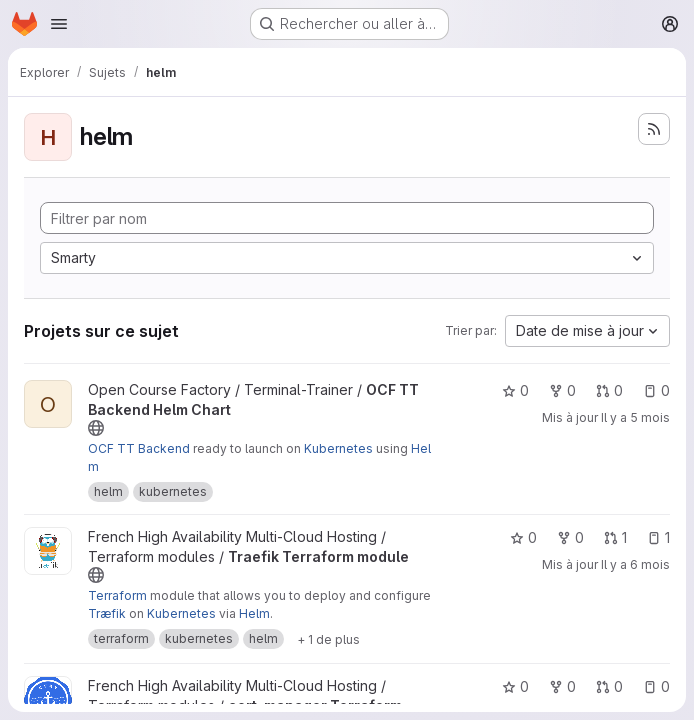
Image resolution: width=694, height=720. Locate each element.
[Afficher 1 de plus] (328, 639)
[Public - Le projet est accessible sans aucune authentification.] (96, 428)
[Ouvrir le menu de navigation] (59, 24)
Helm (254, 613)
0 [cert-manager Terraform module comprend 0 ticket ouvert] (656, 686)
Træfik (107, 613)
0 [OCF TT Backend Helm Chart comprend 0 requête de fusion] (609, 390)
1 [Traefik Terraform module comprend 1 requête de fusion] (615, 537)
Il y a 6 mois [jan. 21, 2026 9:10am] (635, 564)
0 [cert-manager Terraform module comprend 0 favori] (515, 686)
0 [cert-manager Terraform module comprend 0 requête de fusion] (609, 686)
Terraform (117, 595)
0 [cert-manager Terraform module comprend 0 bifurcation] (562, 686)
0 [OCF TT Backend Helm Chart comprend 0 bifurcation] (562, 390)
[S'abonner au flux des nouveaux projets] (654, 129)
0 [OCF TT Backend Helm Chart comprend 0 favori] (515, 390)
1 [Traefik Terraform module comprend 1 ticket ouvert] (658, 537)
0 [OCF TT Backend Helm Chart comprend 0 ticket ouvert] (656, 390)
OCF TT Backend (139, 448)
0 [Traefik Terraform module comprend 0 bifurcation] (570, 537)
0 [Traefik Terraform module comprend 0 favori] (523, 537)
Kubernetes (338, 448)
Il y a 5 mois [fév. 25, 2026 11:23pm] (635, 417)
